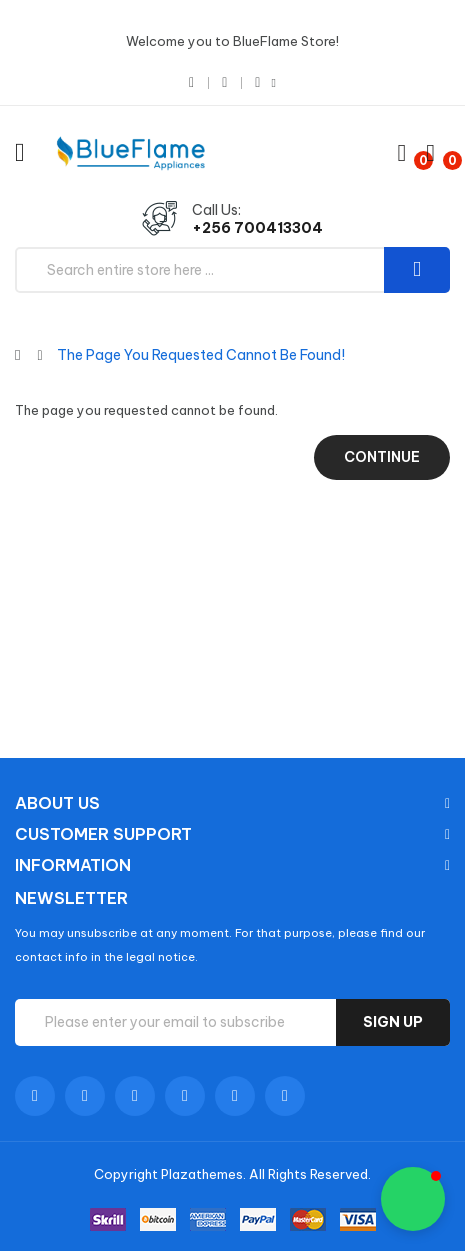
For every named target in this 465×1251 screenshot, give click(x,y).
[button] (413, 1199)
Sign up (393, 1022)
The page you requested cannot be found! (201, 355)
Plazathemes (202, 1174)
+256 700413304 (257, 228)
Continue (382, 457)
